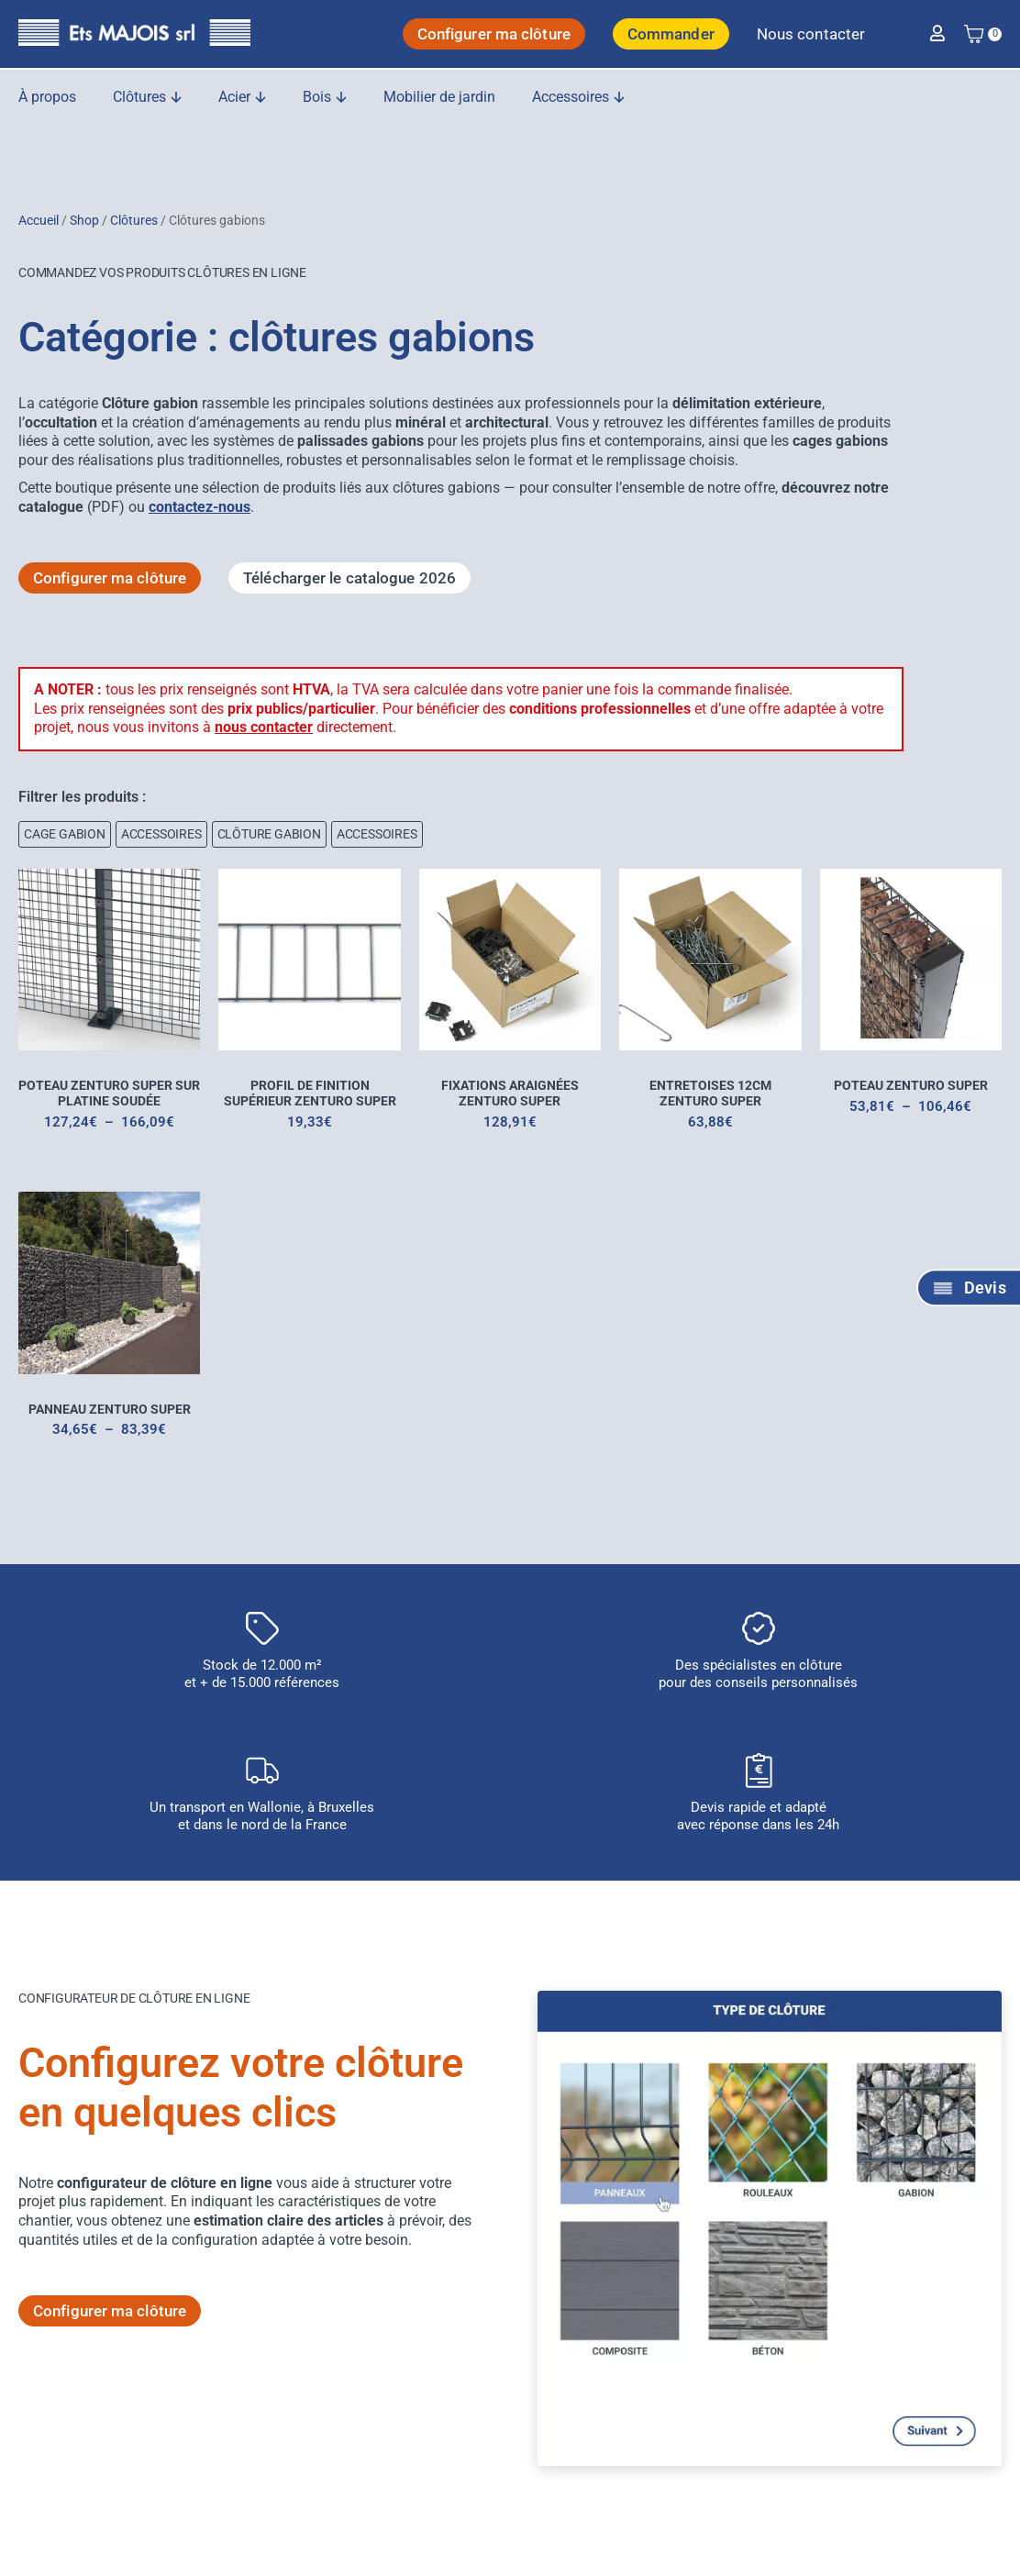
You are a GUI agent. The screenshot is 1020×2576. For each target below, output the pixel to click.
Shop (84, 220)
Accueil (38, 220)
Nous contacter (811, 34)
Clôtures (134, 220)
